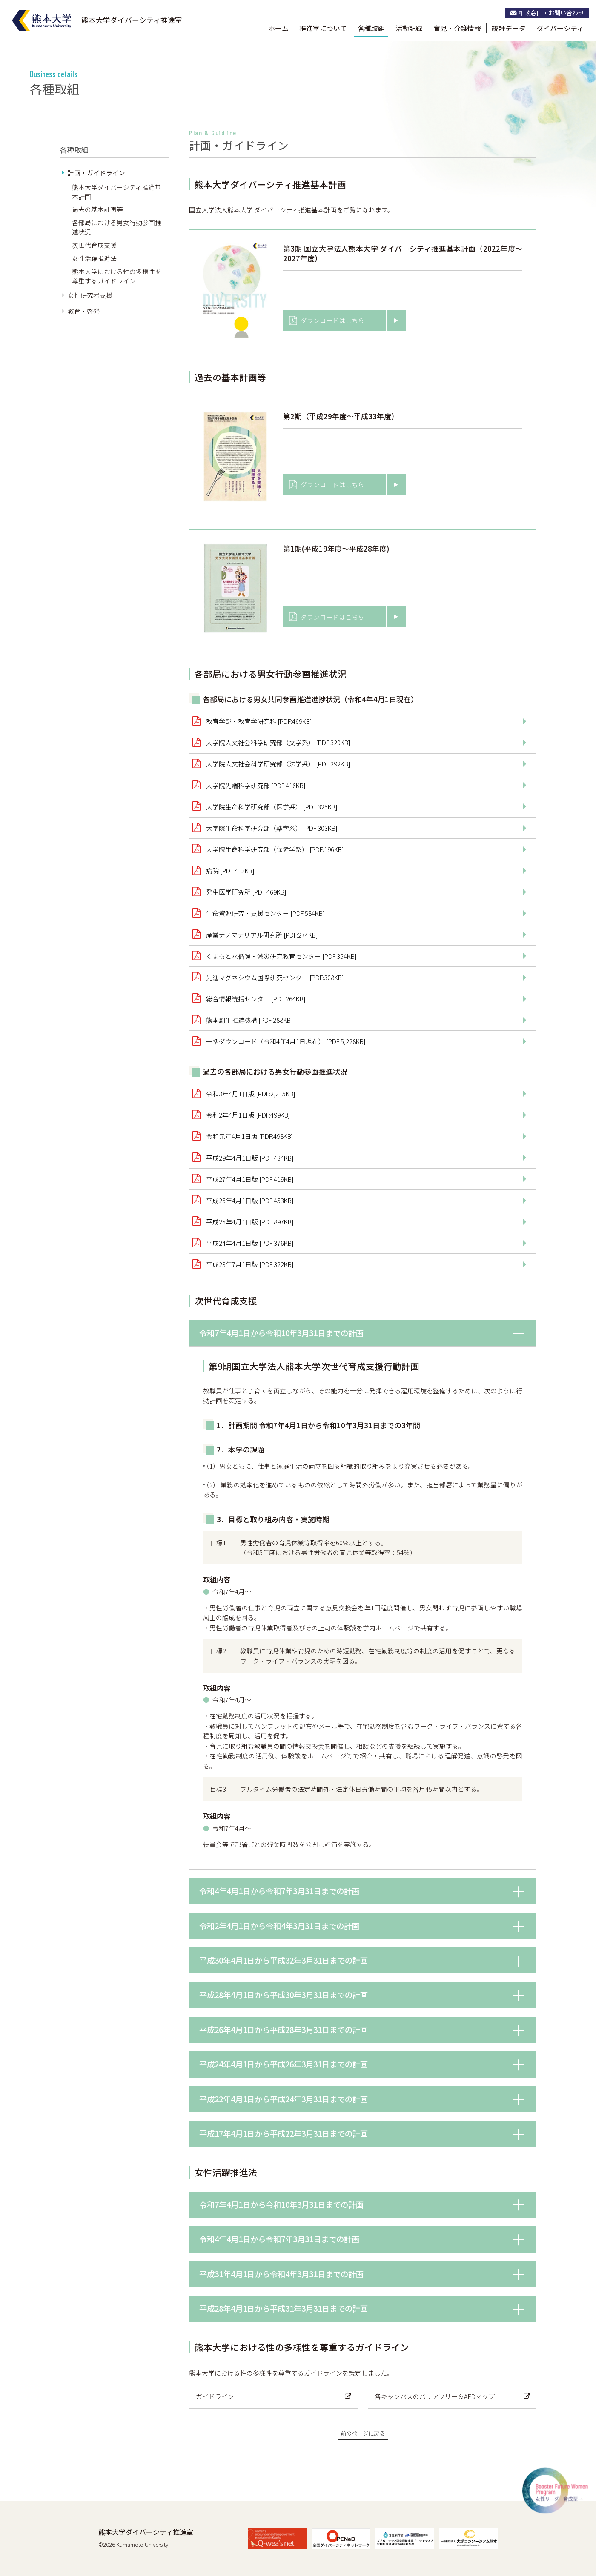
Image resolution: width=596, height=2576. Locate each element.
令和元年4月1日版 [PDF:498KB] (249, 1136)
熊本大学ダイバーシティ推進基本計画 (116, 192)
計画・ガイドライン (96, 172)
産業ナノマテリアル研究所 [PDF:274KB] (262, 934)
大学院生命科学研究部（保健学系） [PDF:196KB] (275, 849)
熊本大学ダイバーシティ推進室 (145, 2532)
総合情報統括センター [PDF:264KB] (256, 998)
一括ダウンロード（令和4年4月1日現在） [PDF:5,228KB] (286, 1041)
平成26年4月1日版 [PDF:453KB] (250, 1200)
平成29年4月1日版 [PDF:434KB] (250, 1157)
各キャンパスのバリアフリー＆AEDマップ (435, 2396)
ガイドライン (215, 2396)
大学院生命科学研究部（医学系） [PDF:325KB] (272, 806)
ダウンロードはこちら (326, 320)
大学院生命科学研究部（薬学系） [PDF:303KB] (272, 827)
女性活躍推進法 (94, 258)
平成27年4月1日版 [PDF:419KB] (250, 1179)
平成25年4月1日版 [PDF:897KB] (250, 1221)
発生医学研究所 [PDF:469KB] (246, 891)
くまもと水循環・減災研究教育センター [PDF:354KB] (281, 956)
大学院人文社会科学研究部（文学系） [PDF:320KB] (278, 742)
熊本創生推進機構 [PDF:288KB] (249, 1019)
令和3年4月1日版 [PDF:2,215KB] (250, 1093)
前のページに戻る (363, 2433)
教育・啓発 (84, 310)
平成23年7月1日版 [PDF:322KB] (250, 1264)
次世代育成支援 (94, 244)
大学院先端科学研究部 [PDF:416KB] (256, 785)
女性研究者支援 (90, 295)
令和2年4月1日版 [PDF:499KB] (248, 1114)
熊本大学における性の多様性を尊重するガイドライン (116, 276)
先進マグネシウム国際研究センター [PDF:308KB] (275, 977)
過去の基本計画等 (97, 209)
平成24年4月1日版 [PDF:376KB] (250, 1242)
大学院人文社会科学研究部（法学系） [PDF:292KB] (278, 763)
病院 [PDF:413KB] (230, 870)
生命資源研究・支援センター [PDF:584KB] (265, 913)
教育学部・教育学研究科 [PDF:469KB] (259, 721)
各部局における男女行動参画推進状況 (116, 227)
